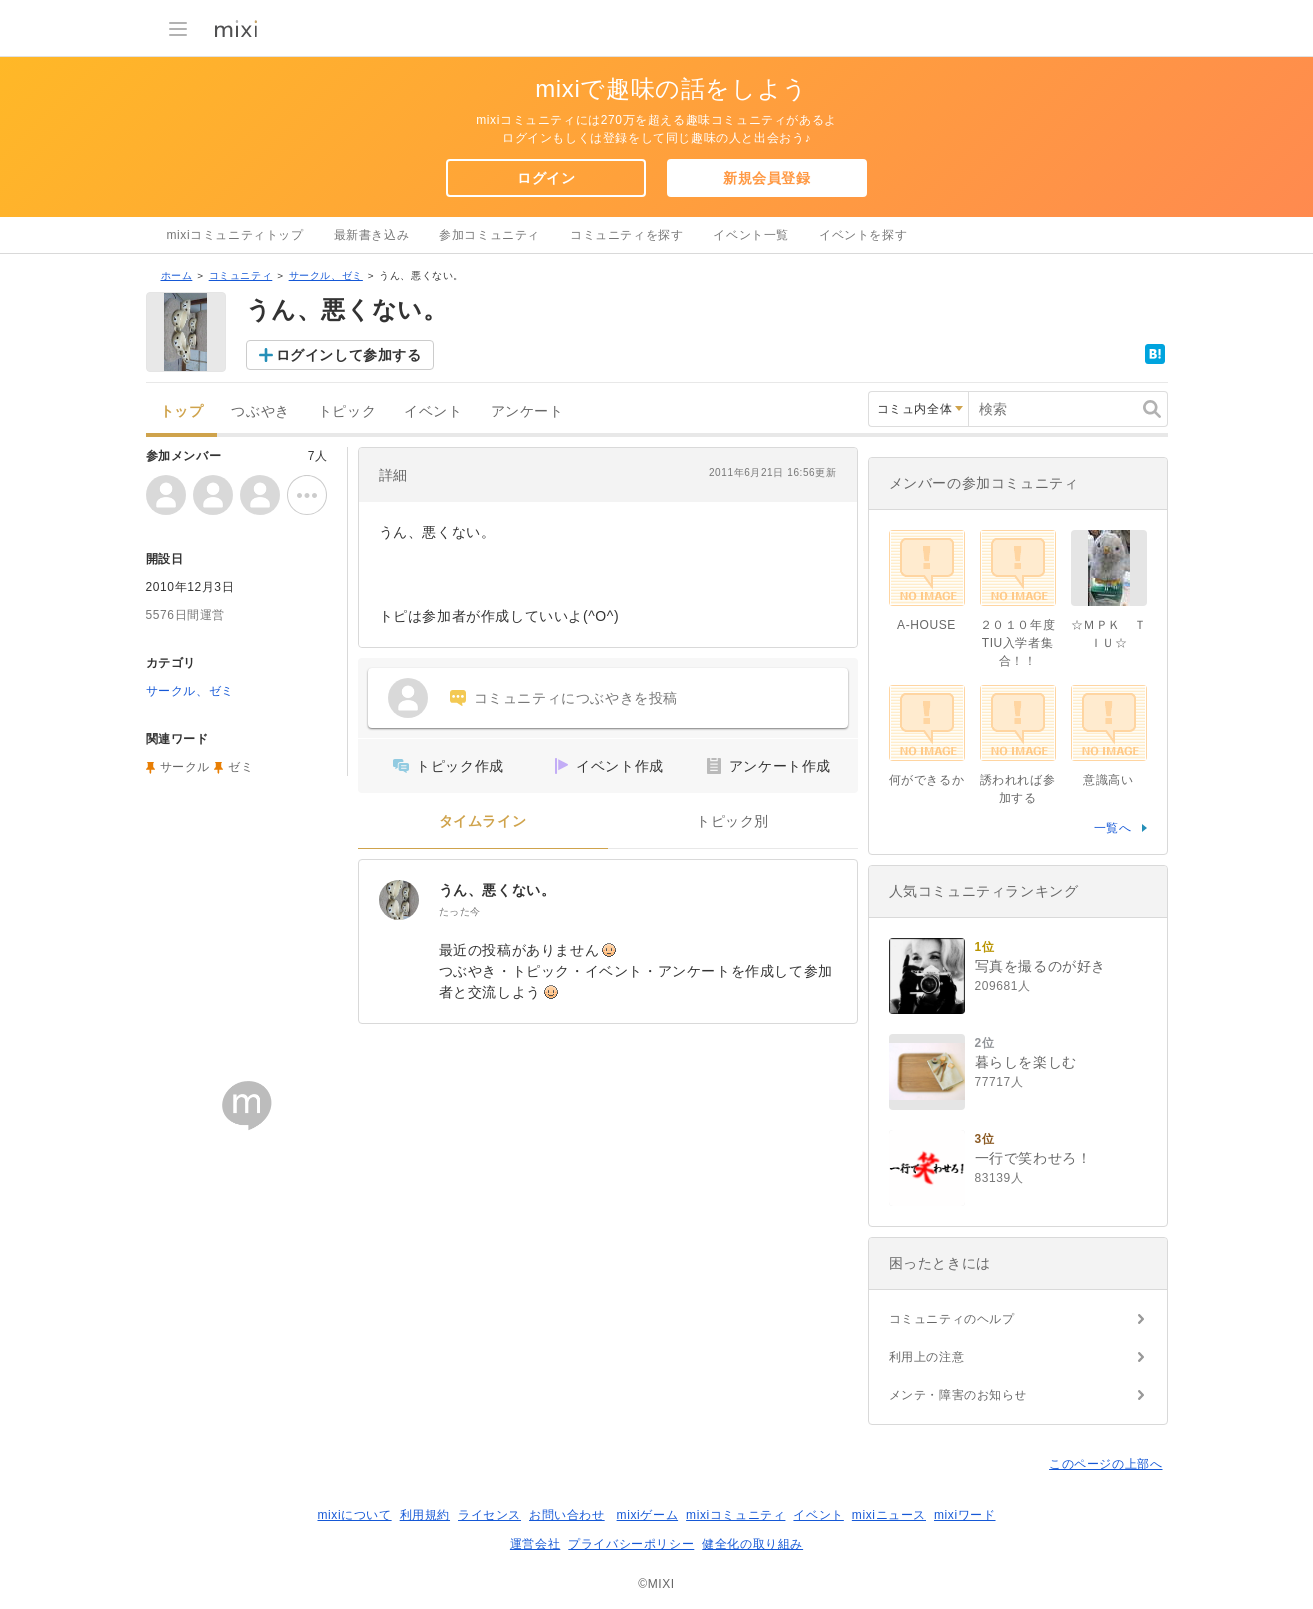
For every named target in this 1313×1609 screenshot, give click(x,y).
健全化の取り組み (752, 1544)
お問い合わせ (567, 1515)
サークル (185, 767)
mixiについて (354, 1515)
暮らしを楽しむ (1026, 1062)
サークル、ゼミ (326, 275)
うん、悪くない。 (497, 890)
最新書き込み (372, 235)
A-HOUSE (926, 625)
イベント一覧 (751, 235)
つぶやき (260, 411)
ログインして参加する (349, 355)
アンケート (527, 411)
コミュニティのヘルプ (952, 1319)
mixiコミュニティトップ (235, 235)
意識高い (1108, 780)
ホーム (177, 275)
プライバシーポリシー (631, 1544)
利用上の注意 (927, 1357)
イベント (433, 411)
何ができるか (927, 780)
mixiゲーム (648, 1515)
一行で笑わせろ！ (1033, 1158)
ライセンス (489, 1515)
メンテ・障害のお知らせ (958, 1395)
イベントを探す (863, 235)
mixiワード (965, 1515)
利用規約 (425, 1515)
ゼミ (240, 767)
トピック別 (732, 821)
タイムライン (483, 821)
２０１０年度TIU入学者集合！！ (1018, 643)
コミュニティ (241, 275)
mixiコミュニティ (735, 1515)
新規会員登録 (767, 178)
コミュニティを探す (626, 235)
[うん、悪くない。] (399, 900)
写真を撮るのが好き (1040, 966)
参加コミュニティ (489, 235)
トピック (347, 411)
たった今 (460, 911)
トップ (182, 411)
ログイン (546, 178)
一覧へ (1113, 828)
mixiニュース (889, 1515)
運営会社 (535, 1544)
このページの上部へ (1105, 1464)
